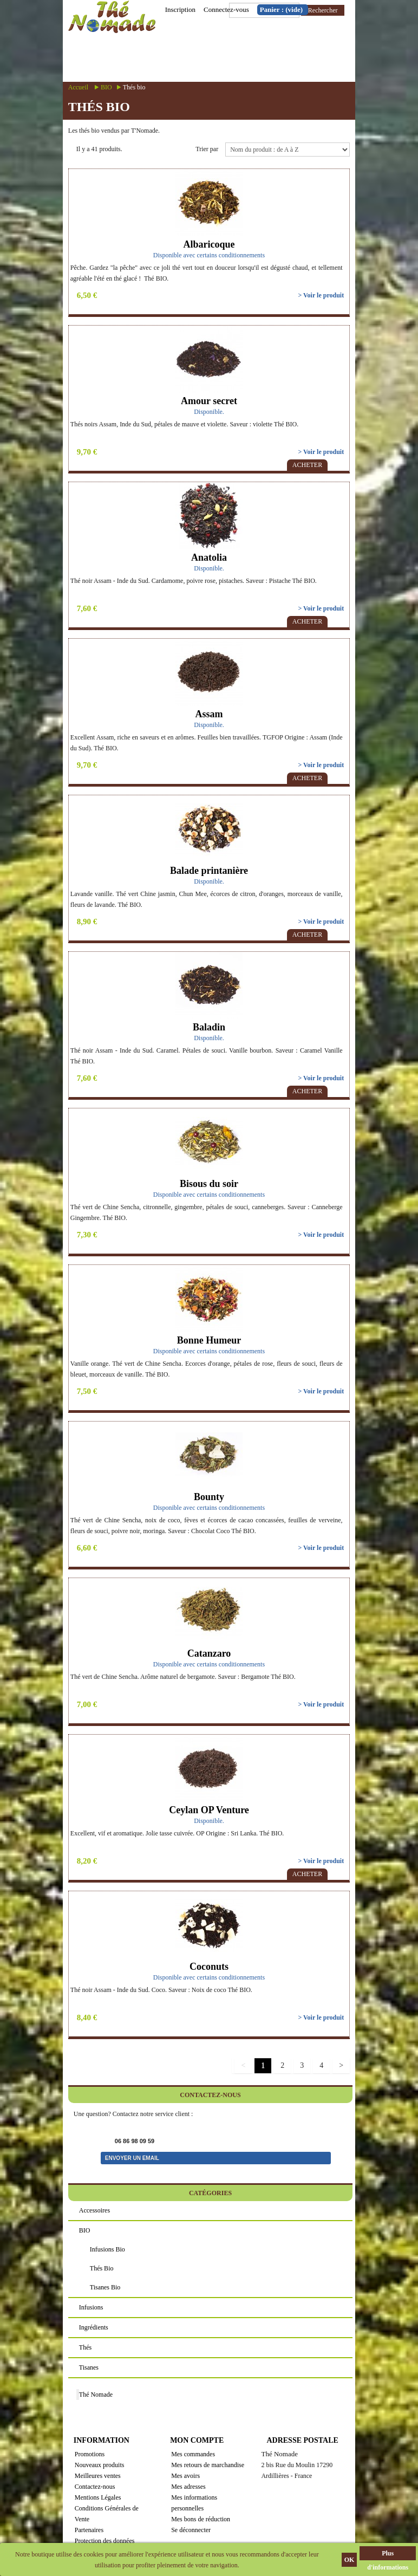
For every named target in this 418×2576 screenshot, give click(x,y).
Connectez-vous (226, 9)
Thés (85, 2347)
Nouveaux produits (100, 2465)
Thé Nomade (96, 2394)
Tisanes (89, 2367)
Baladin (209, 1027)
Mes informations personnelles (194, 2503)
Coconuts (209, 1966)
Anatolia (209, 557)
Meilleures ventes (98, 2476)
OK (349, 2560)
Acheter (307, 465)
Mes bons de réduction (200, 2519)
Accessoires (94, 2210)
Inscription (180, 9)
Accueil (78, 87)
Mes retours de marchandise (207, 2465)
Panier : (281, 9)
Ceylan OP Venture (209, 1810)
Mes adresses (188, 2486)
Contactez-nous (95, 2486)
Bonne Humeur (209, 1340)
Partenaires (89, 2530)
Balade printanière (209, 870)
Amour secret (209, 400)
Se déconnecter (191, 2530)
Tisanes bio (105, 2287)
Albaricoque (208, 244)
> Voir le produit (321, 295)
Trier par (206, 149)
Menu (240, 58)
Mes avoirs (185, 2476)
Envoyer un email (132, 2158)
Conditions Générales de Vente (107, 2513)
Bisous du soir (209, 1183)
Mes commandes (193, 2454)
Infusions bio (107, 2249)
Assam (209, 714)
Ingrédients (93, 2327)
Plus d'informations (387, 2554)
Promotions (89, 2454)
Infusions (91, 2307)
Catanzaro (209, 1653)
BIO (106, 87)
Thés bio (102, 2268)
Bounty (209, 1496)
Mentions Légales (98, 2497)
